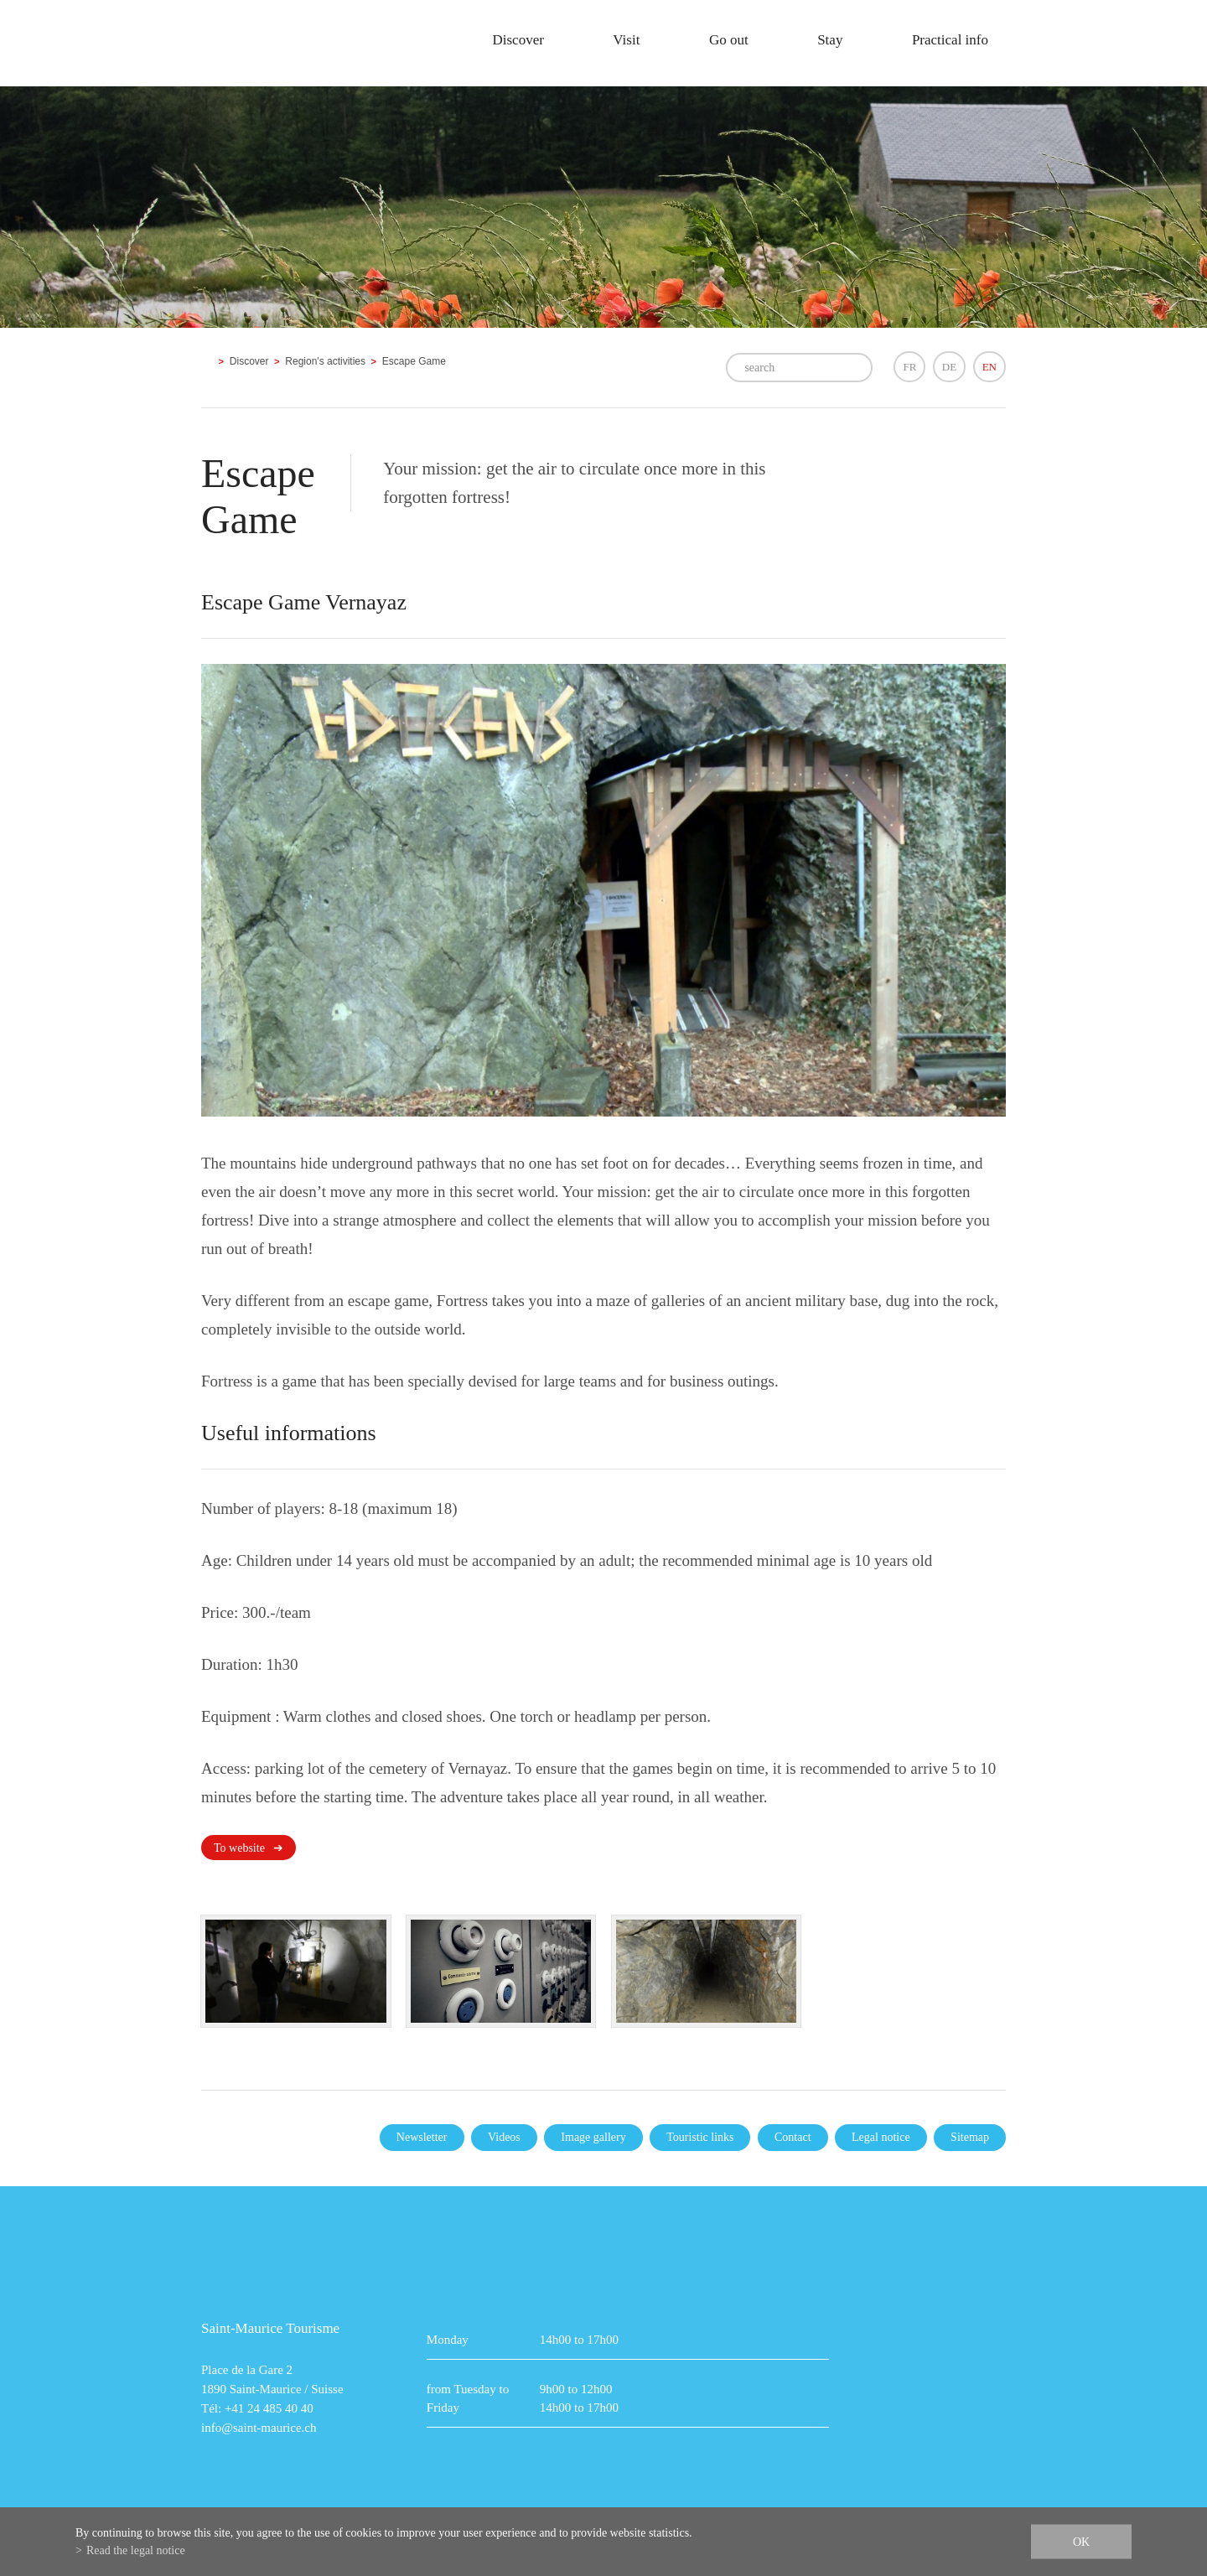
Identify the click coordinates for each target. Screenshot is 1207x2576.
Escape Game (414, 361)
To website (239, 1848)
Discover (517, 40)
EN (989, 366)
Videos (504, 2137)
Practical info (950, 40)
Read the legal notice (135, 2550)
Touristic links (699, 2137)
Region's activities (325, 361)
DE (949, 366)
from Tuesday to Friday (468, 2398)
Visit (626, 40)
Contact (792, 2137)
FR (909, 366)
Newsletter (422, 2137)
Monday (448, 2339)
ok (1081, 2542)
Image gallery (593, 2137)
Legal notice (881, 2137)
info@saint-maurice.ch (259, 2427)
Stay (829, 40)
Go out (729, 40)
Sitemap (970, 2137)
